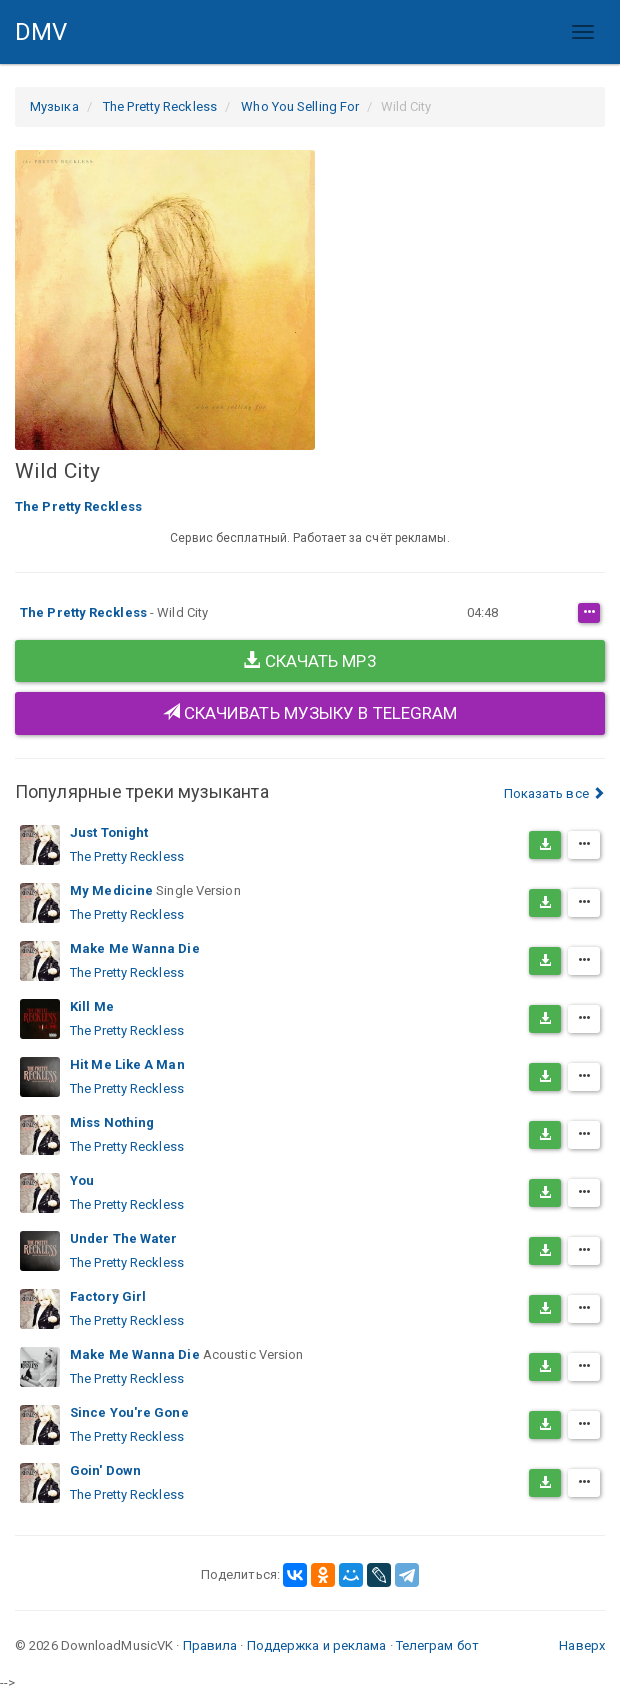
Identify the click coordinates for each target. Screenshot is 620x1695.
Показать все (554, 793)
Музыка (54, 106)
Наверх (582, 1645)
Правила (210, 1645)
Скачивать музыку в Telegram (310, 713)
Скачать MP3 (309, 661)
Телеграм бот (437, 1645)
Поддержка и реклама (317, 1645)
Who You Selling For (300, 106)
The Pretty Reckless (160, 106)
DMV (48, 41)
